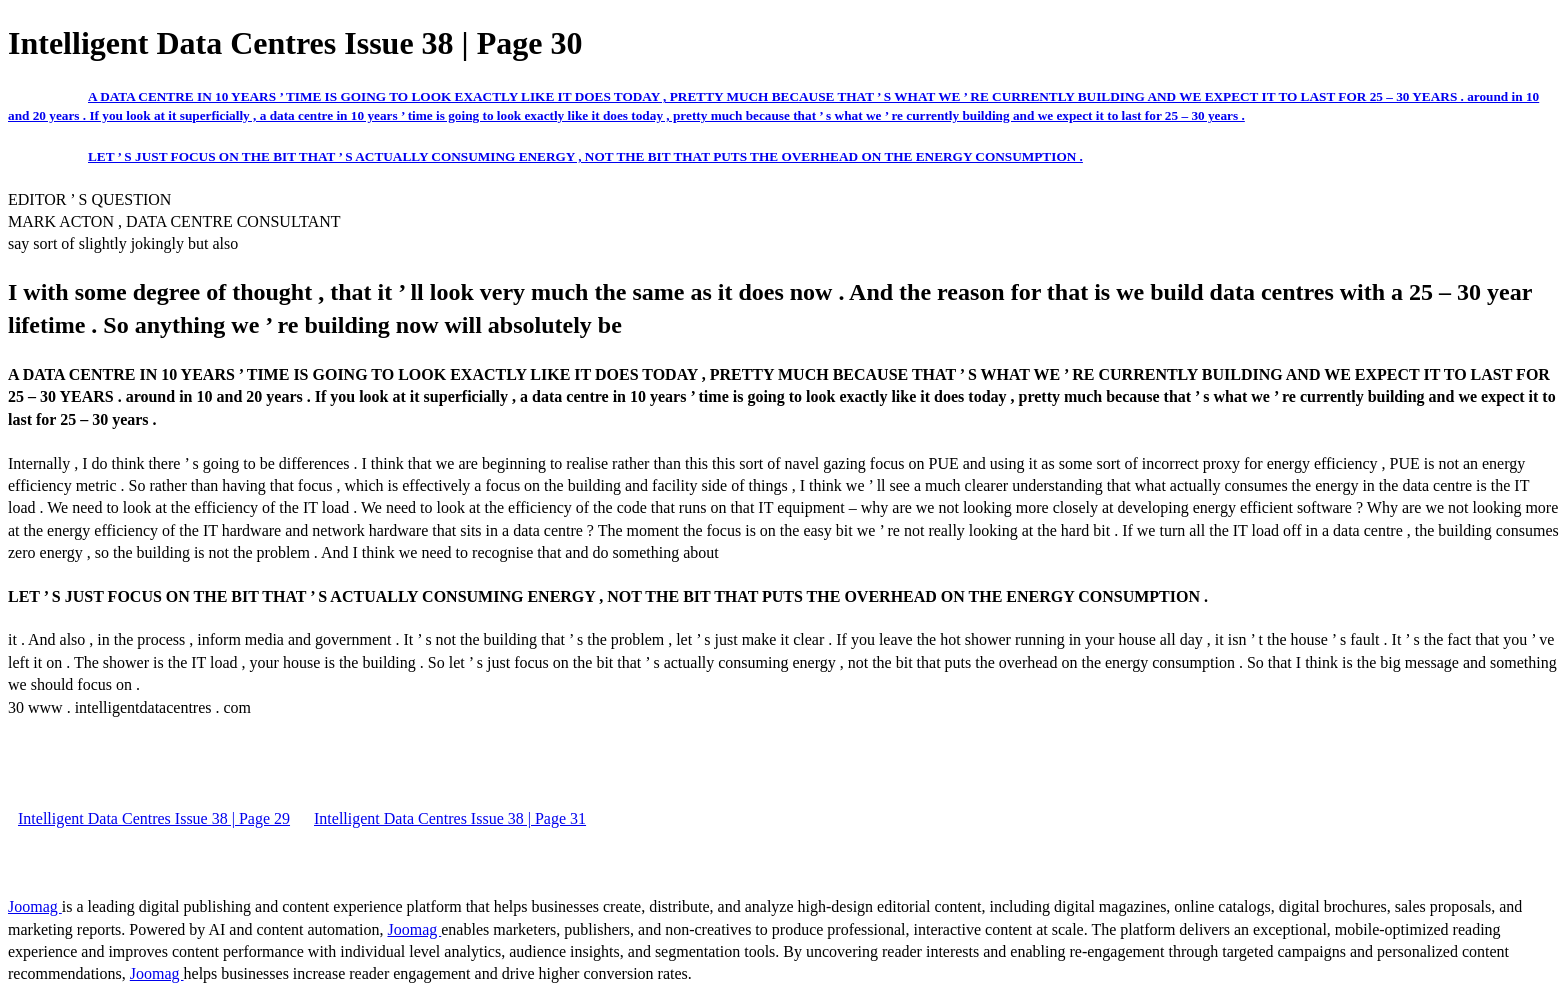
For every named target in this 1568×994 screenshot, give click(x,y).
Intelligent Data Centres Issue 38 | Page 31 (450, 818)
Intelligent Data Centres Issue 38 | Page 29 (154, 818)
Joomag (35, 906)
